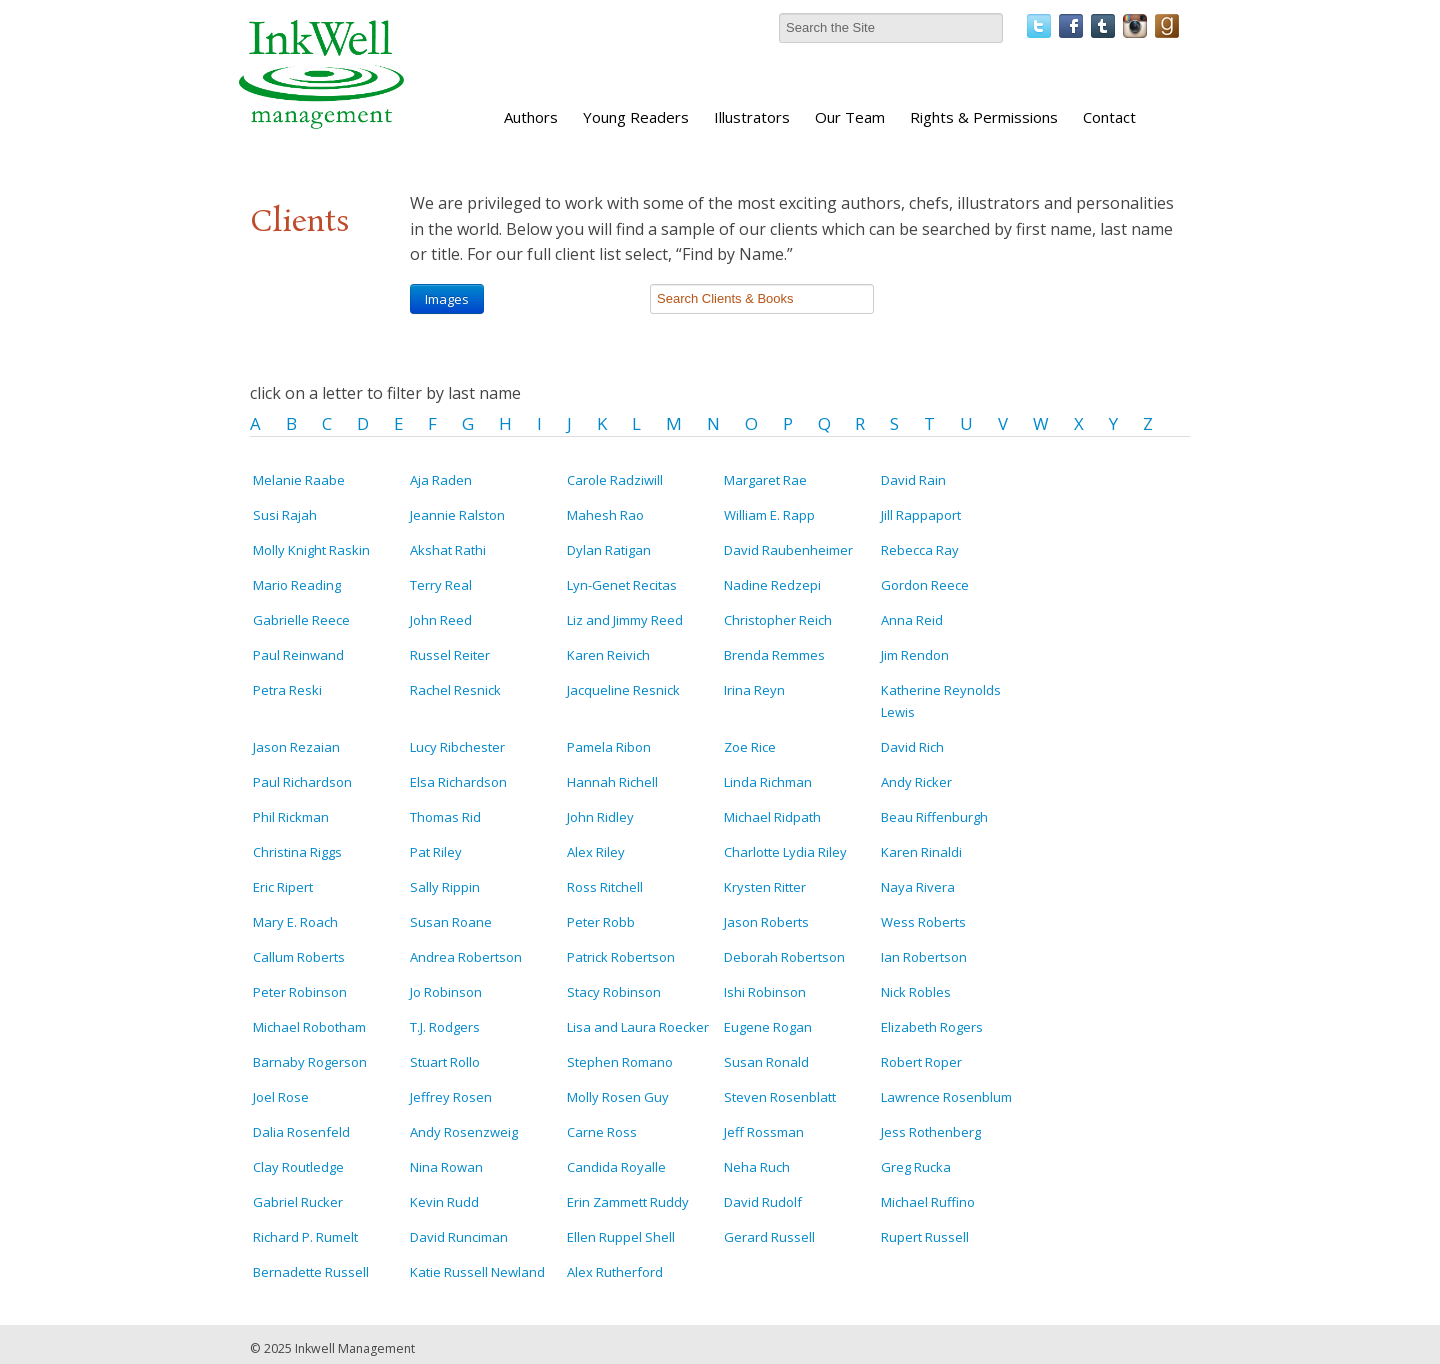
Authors (531, 117)
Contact (1109, 117)
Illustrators (752, 117)
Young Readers (636, 117)
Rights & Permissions (984, 117)
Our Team (850, 117)
